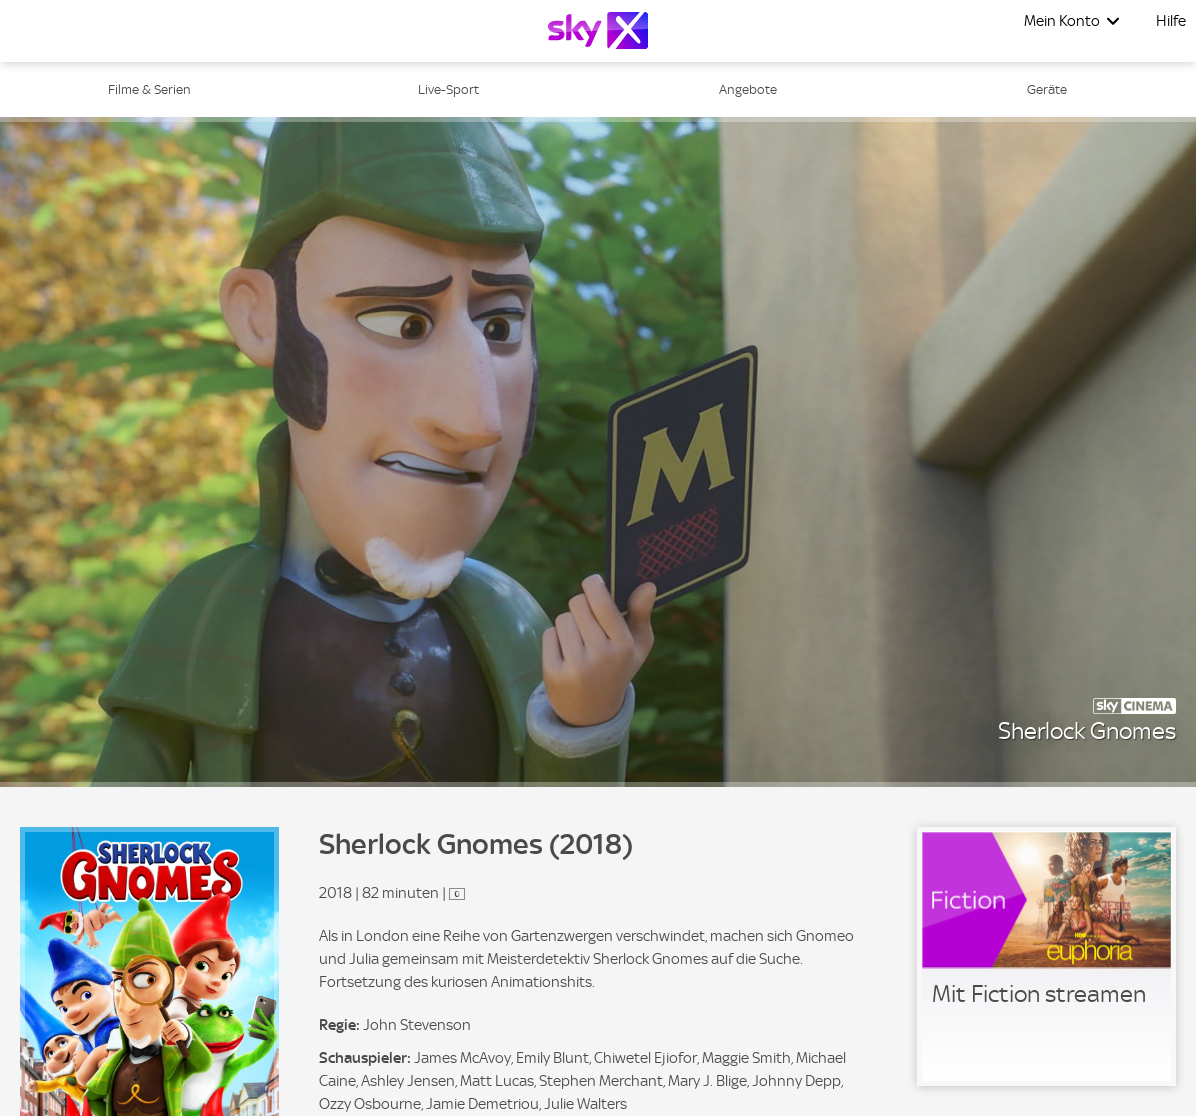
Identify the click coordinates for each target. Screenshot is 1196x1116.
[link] (1046, 956)
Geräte (1047, 89)
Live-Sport (448, 89)
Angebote (748, 89)
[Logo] (598, 30)
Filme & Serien (149, 89)
